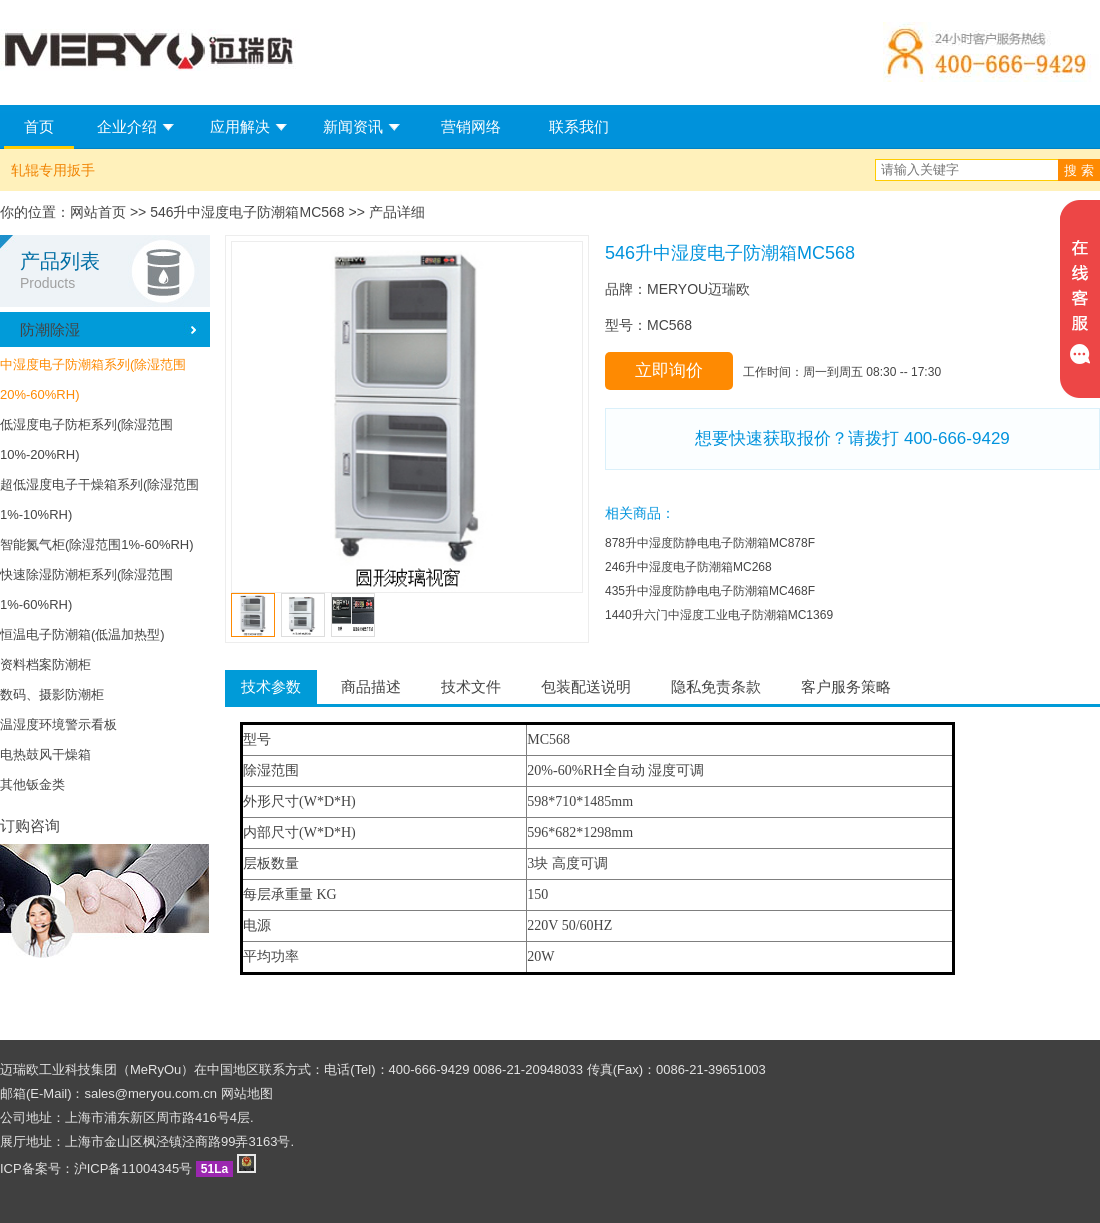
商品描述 (371, 686)
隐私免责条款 (716, 686)
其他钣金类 (32, 784)
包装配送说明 (586, 686)
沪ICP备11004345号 (133, 1168)
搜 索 (1079, 170)
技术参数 (271, 686)
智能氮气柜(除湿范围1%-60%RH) (97, 544)
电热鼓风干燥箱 (45, 754)
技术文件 (471, 686)
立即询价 (669, 370)
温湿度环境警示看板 (58, 724)
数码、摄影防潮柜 (52, 694)
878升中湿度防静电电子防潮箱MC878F (710, 543)
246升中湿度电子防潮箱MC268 (688, 567)
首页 (39, 126)
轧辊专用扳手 (53, 170)
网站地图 (247, 1093)
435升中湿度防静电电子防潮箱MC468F (710, 591)
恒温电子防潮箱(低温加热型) (82, 634)
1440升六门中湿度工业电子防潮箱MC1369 (719, 615)
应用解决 (240, 126)
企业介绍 (127, 126)
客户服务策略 (846, 686)
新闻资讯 (353, 126)
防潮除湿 (50, 329)
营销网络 (471, 126)
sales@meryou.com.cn (151, 1093)
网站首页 (98, 212)
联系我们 (579, 126)
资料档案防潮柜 (45, 664)
